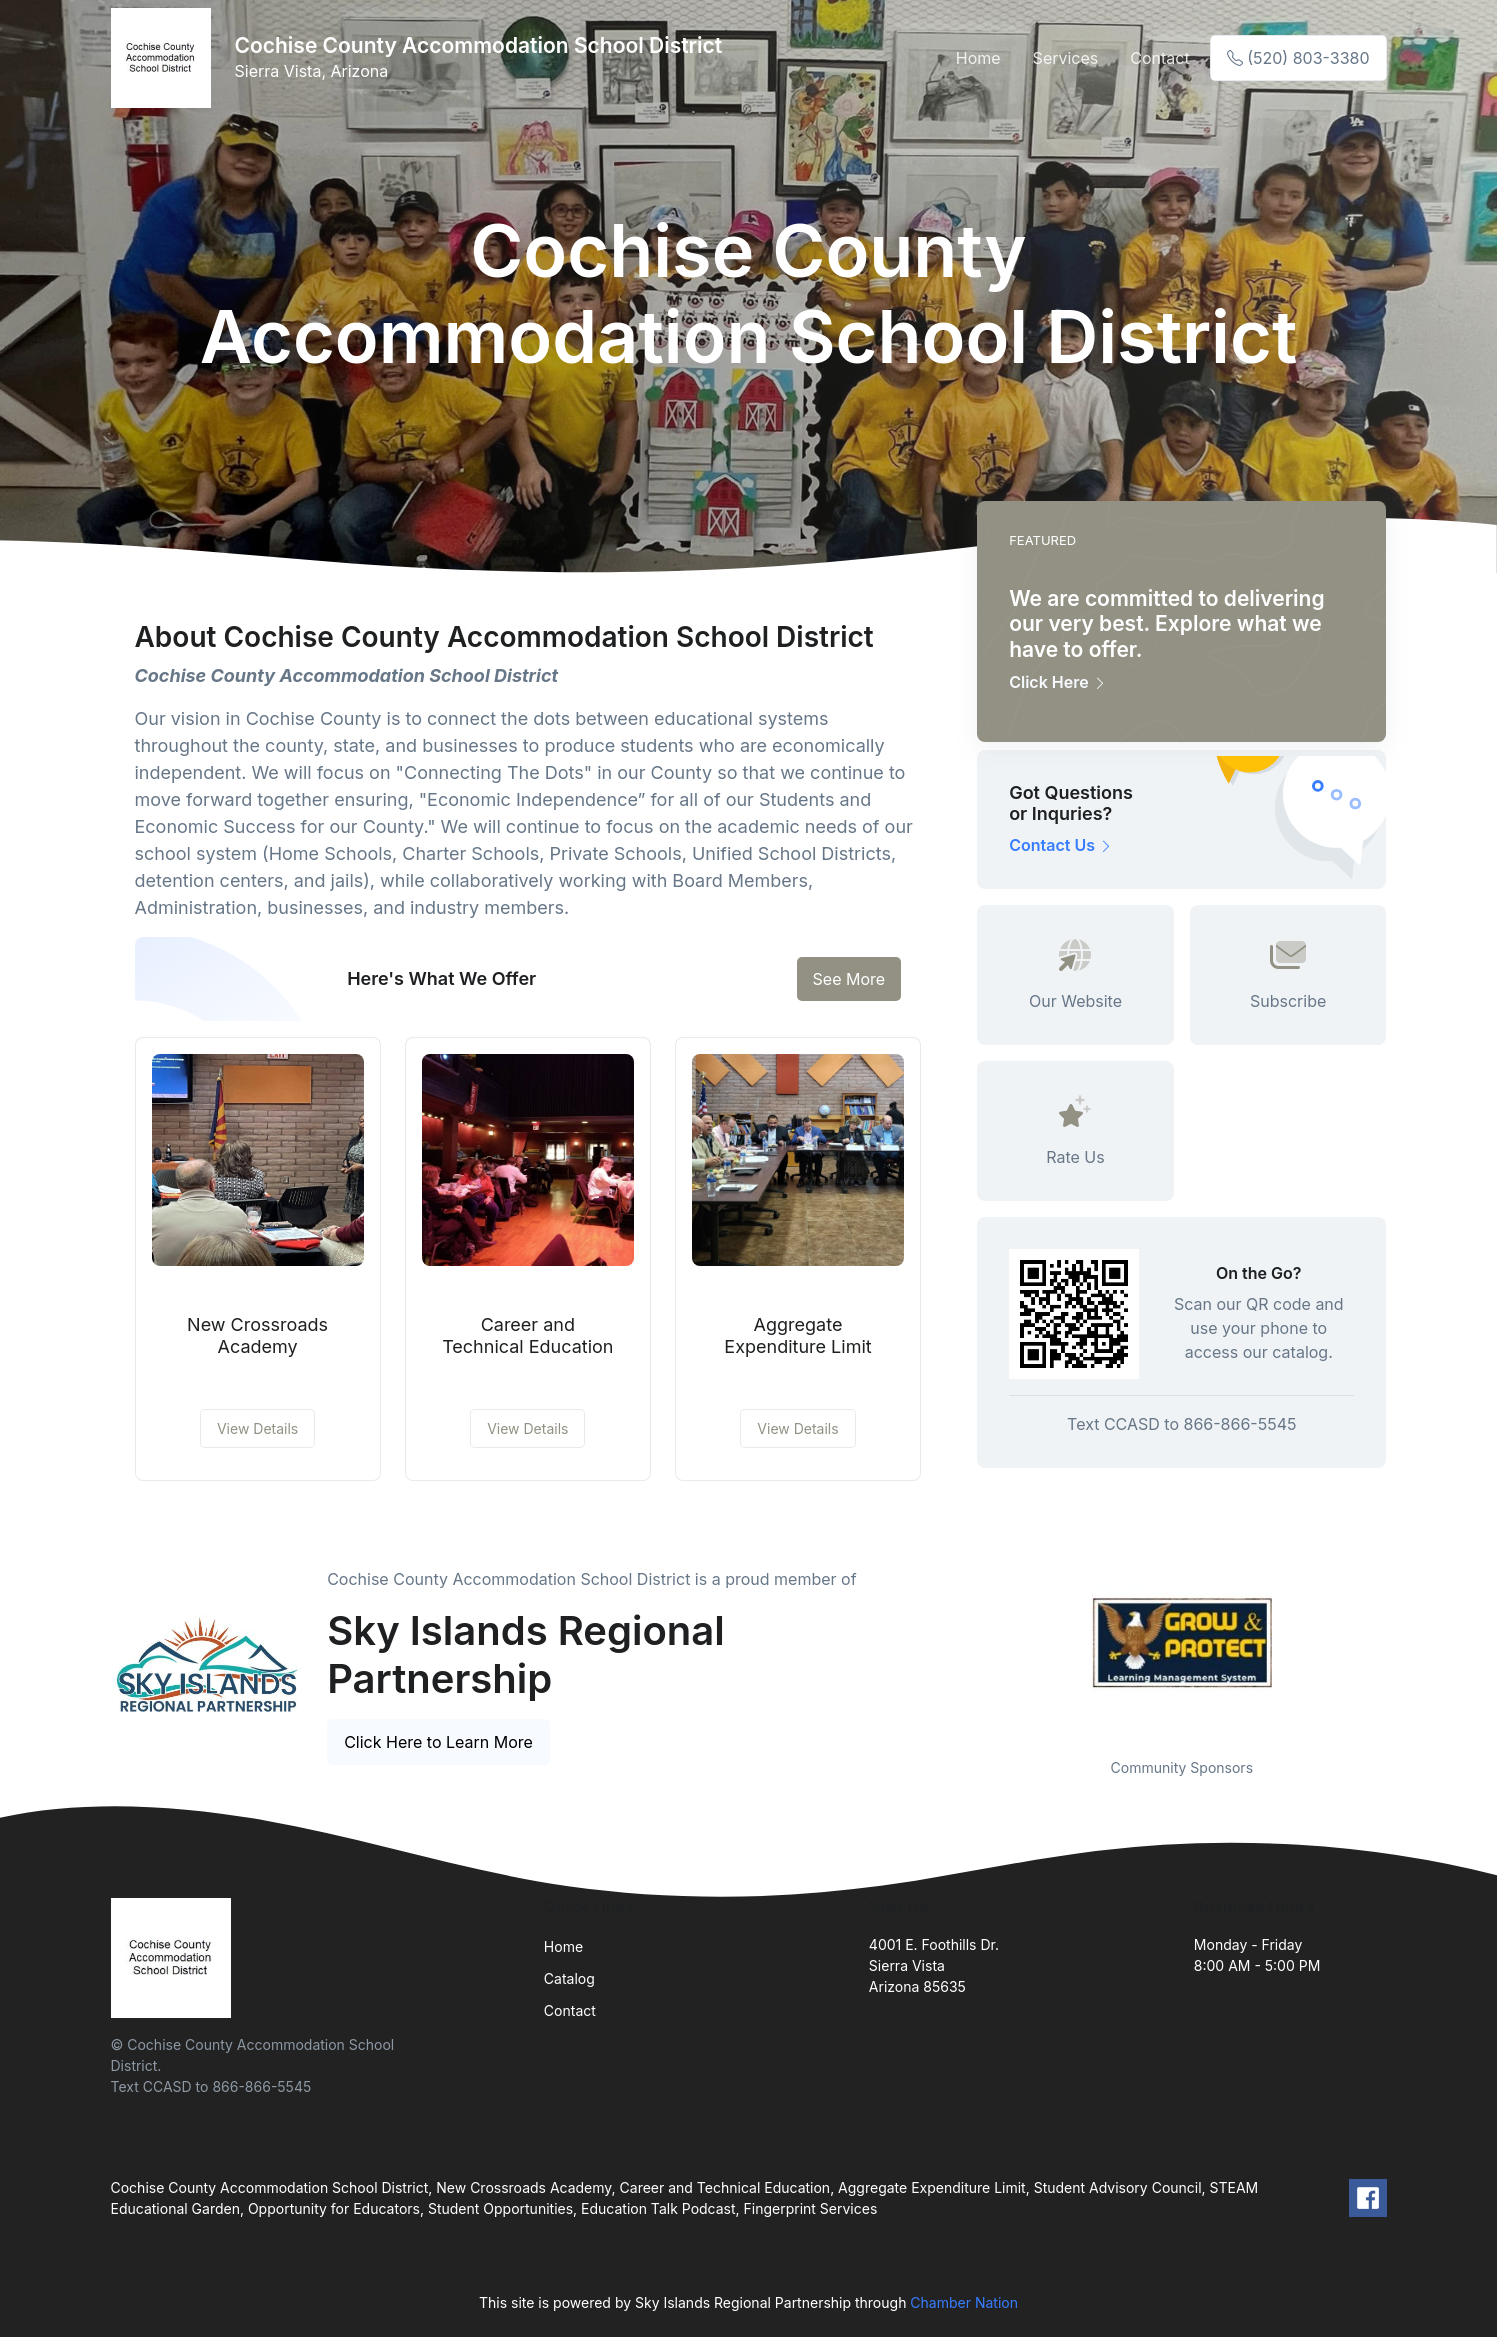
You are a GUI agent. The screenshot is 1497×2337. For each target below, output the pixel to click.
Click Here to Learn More (438, 1742)
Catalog (569, 1978)
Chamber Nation (964, 2302)
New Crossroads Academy (257, 1335)
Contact (1159, 58)
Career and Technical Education (527, 1335)
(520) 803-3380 (1298, 58)
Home (978, 58)
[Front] (165, 58)
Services (1066, 58)
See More (849, 979)
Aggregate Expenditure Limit (797, 1335)
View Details (257, 1428)
